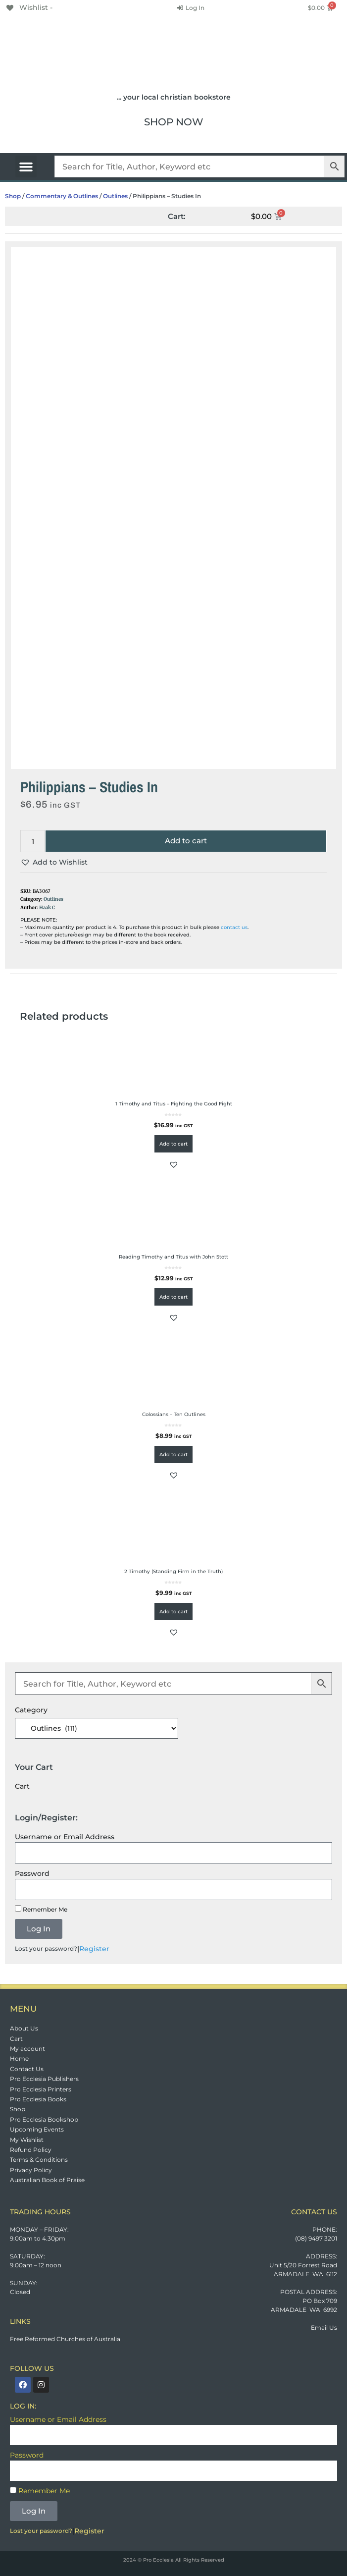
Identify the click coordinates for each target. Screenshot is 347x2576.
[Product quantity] (32, 841)
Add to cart (186, 840)
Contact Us (27, 2069)
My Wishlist (27, 2139)
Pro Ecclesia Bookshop (44, 2119)
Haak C (47, 908)
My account (27, 2048)
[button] (26, 166)
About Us (24, 2028)
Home (19, 2058)
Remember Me (41, 1909)
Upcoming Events (37, 2129)
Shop (13, 196)
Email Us (324, 2327)
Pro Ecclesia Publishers (44, 2079)
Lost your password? (46, 1948)
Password (32, 1873)
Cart (16, 2038)
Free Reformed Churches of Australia (65, 2339)
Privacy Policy (31, 2170)
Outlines (115, 196)
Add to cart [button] (173, 1144)
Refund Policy (30, 2149)
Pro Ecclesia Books (38, 2099)
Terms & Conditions (39, 2159)
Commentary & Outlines (62, 196)
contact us (234, 927)
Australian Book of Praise (47, 2180)
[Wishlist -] (28, 7)
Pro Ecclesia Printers (40, 2089)
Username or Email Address (64, 1836)
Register (94, 1948)
